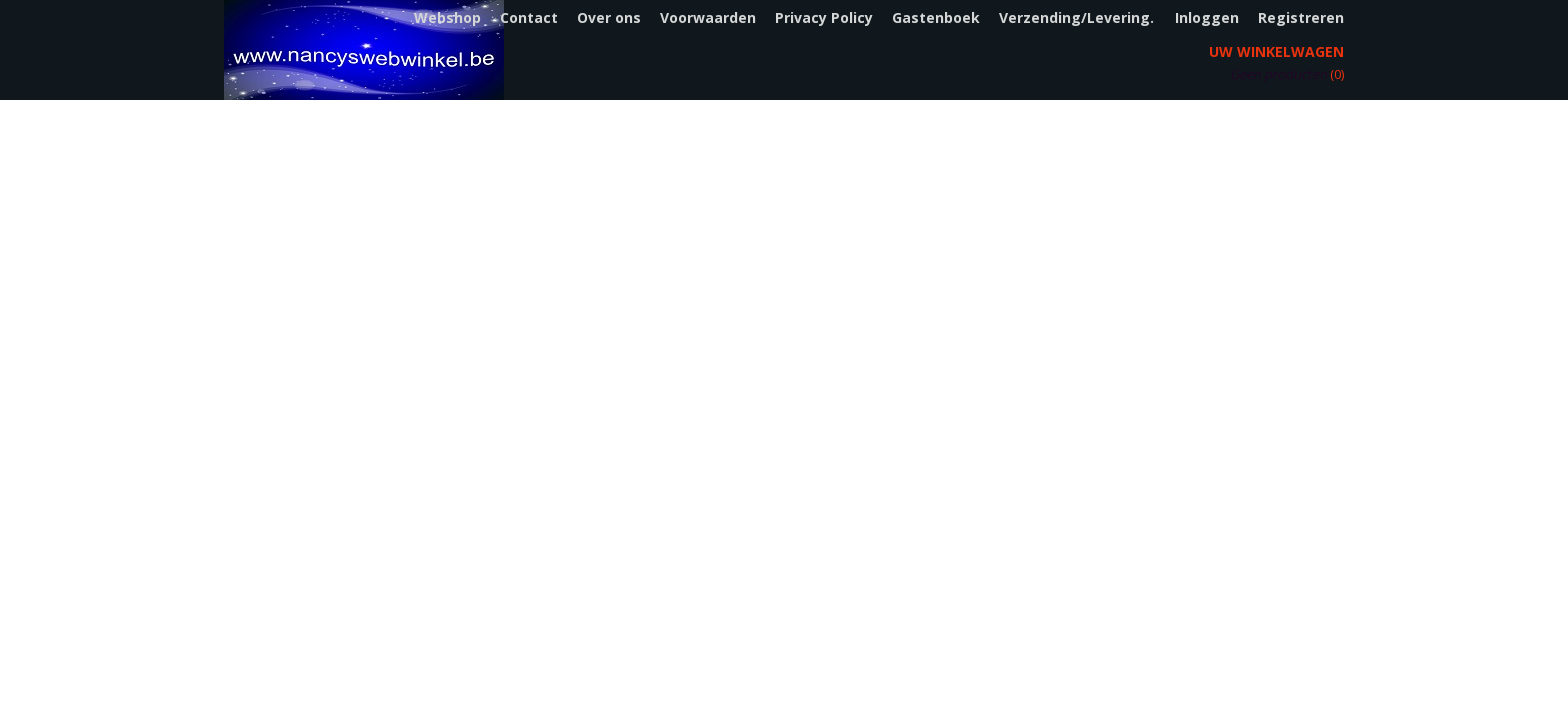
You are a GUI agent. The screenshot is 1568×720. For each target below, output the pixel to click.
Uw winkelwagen (1276, 51)
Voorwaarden (708, 17)
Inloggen (1207, 17)
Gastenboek (936, 17)
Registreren (1301, 17)
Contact (529, 17)
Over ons (609, 17)
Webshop (447, 17)
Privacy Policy (824, 17)
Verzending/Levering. (1076, 17)
